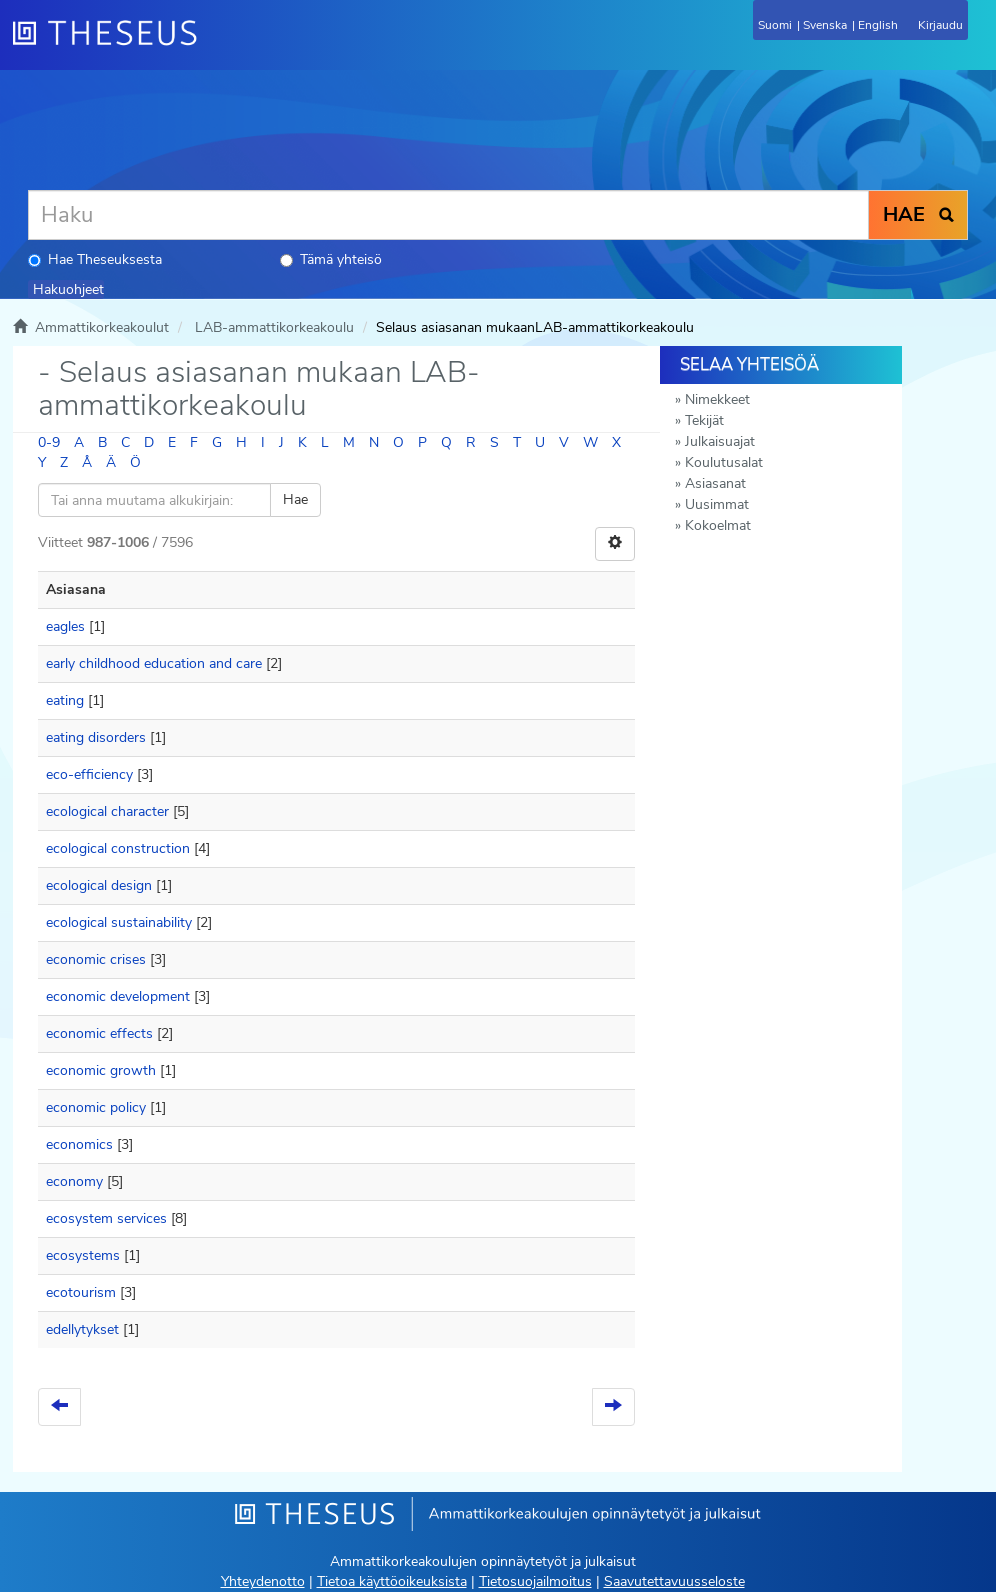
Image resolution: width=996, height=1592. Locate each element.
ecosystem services (106, 1218)
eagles (65, 626)
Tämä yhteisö (331, 259)
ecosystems (83, 1255)
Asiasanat (715, 483)
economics (79, 1144)
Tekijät (704, 420)
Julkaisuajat (720, 441)
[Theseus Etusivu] (213, 45)
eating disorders (96, 737)
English (878, 25)
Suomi (775, 25)
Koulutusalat (724, 462)
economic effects (99, 1033)
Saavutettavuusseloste (674, 1581)
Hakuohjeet (68, 289)
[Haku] (448, 215)
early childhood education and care (154, 663)
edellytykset (82, 1329)
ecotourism (81, 1292)
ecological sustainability (119, 922)
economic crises (96, 959)
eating (65, 700)
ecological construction (118, 848)
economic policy (96, 1107)
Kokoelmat (718, 525)
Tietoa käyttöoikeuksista (392, 1581)
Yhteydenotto (263, 1581)
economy (74, 1181)
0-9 (49, 442)
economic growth (101, 1070)
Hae (295, 499)
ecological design (99, 885)
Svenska (825, 25)
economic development (118, 996)
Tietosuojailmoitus (535, 1581)
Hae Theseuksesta (95, 259)
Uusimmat (717, 504)
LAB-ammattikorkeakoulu (274, 327)
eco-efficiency (89, 774)
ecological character (107, 811)
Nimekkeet (717, 399)
